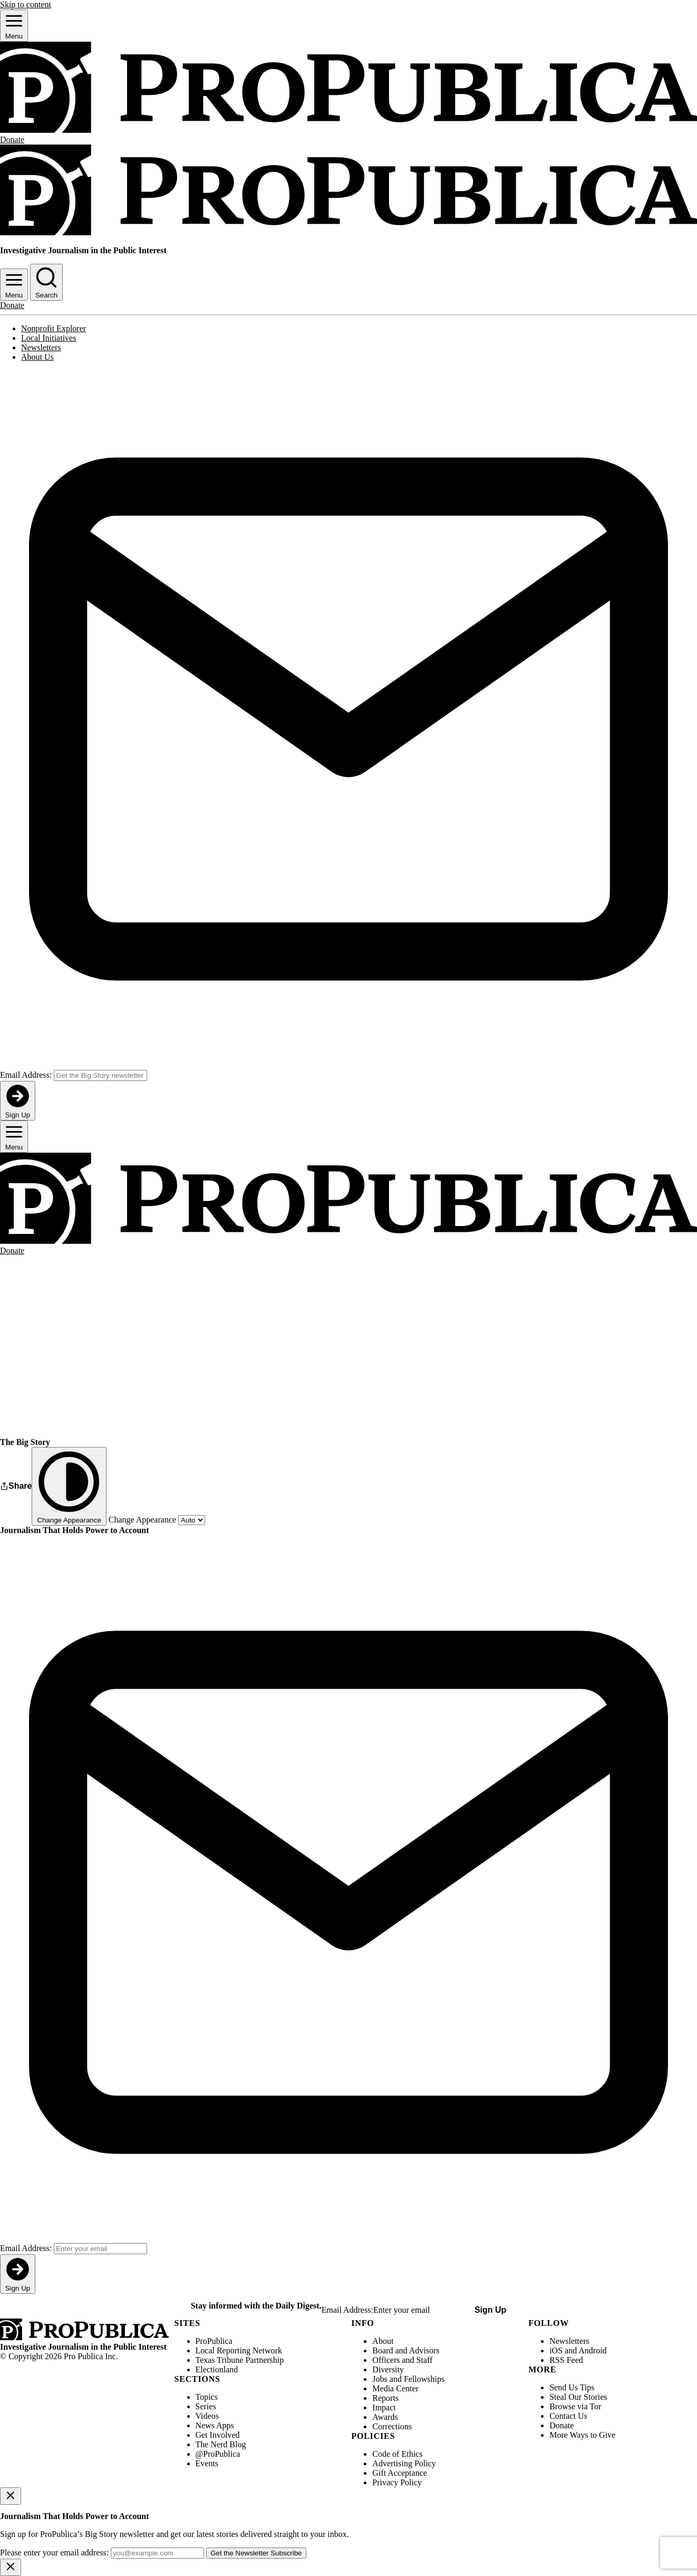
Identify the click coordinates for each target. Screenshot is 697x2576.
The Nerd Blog (221, 2444)
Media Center (395, 2388)
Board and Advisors (405, 2350)
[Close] (10, 2496)
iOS (556, 2350)
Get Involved (218, 2434)
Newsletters (41, 347)
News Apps (215, 2425)
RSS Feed (566, 2359)
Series (206, 2406)
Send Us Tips (571, 2387)
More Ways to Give (582, 2434)
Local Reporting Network (239, 2350)
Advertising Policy (403, 2463)
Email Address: (26, 1074)
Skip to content (25, 4)
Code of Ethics (397, 2453)
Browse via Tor (575, 2406)
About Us (37, 356)
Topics (207, 2396)
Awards (385, 2416)
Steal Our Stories (578, 2396)
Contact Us (568, 2415)
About (382, 2340)
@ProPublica (218, 2453)
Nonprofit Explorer (53, 328)
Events (207, 2463)
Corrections (392, 2426)
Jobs (379, 2378)
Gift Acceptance (399, 2472)
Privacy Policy (397, 2482)
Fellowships (424, 2378)
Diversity (388, 2369)
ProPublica (214, 2340)
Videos (207, 2415)
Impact (383, 2407)
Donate (561, 2425)
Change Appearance (142, 1519)
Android (592, 2350)
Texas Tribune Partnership (240, 2359)
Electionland (217, 2369)
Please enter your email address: (54, 2552)
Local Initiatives (48, 337)
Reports (385, 2397)
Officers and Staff (402, 2359)
